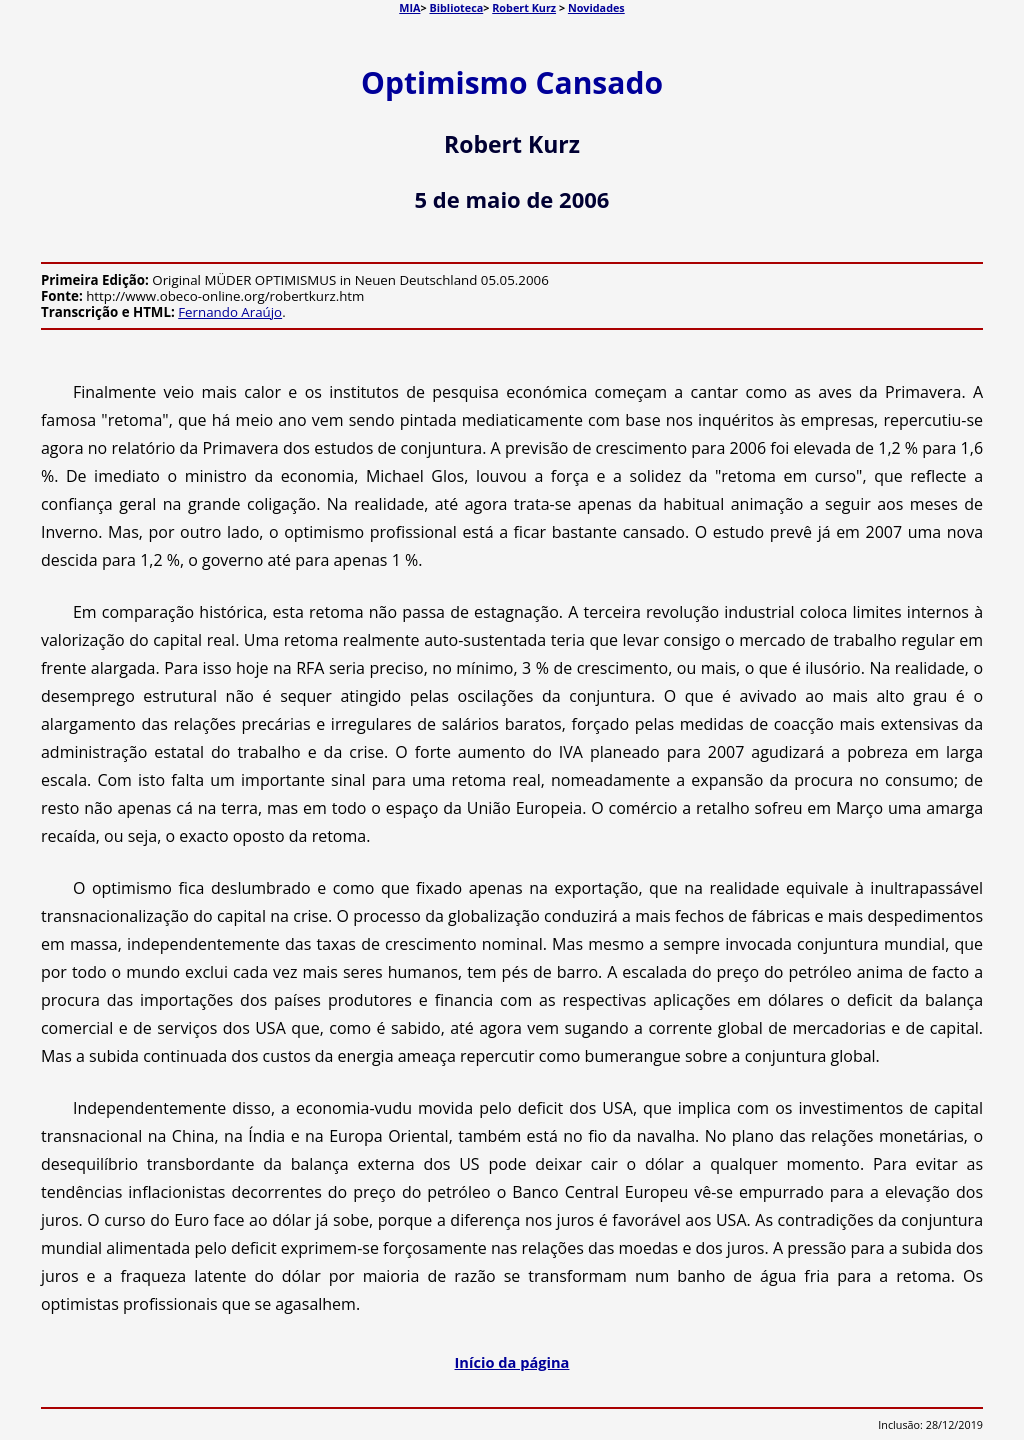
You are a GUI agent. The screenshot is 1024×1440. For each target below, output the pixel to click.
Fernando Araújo (230, 312)
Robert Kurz (524, 7)
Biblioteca (456, 7)
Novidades (596, 7)
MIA (409, 7)
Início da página (512, 1362)
